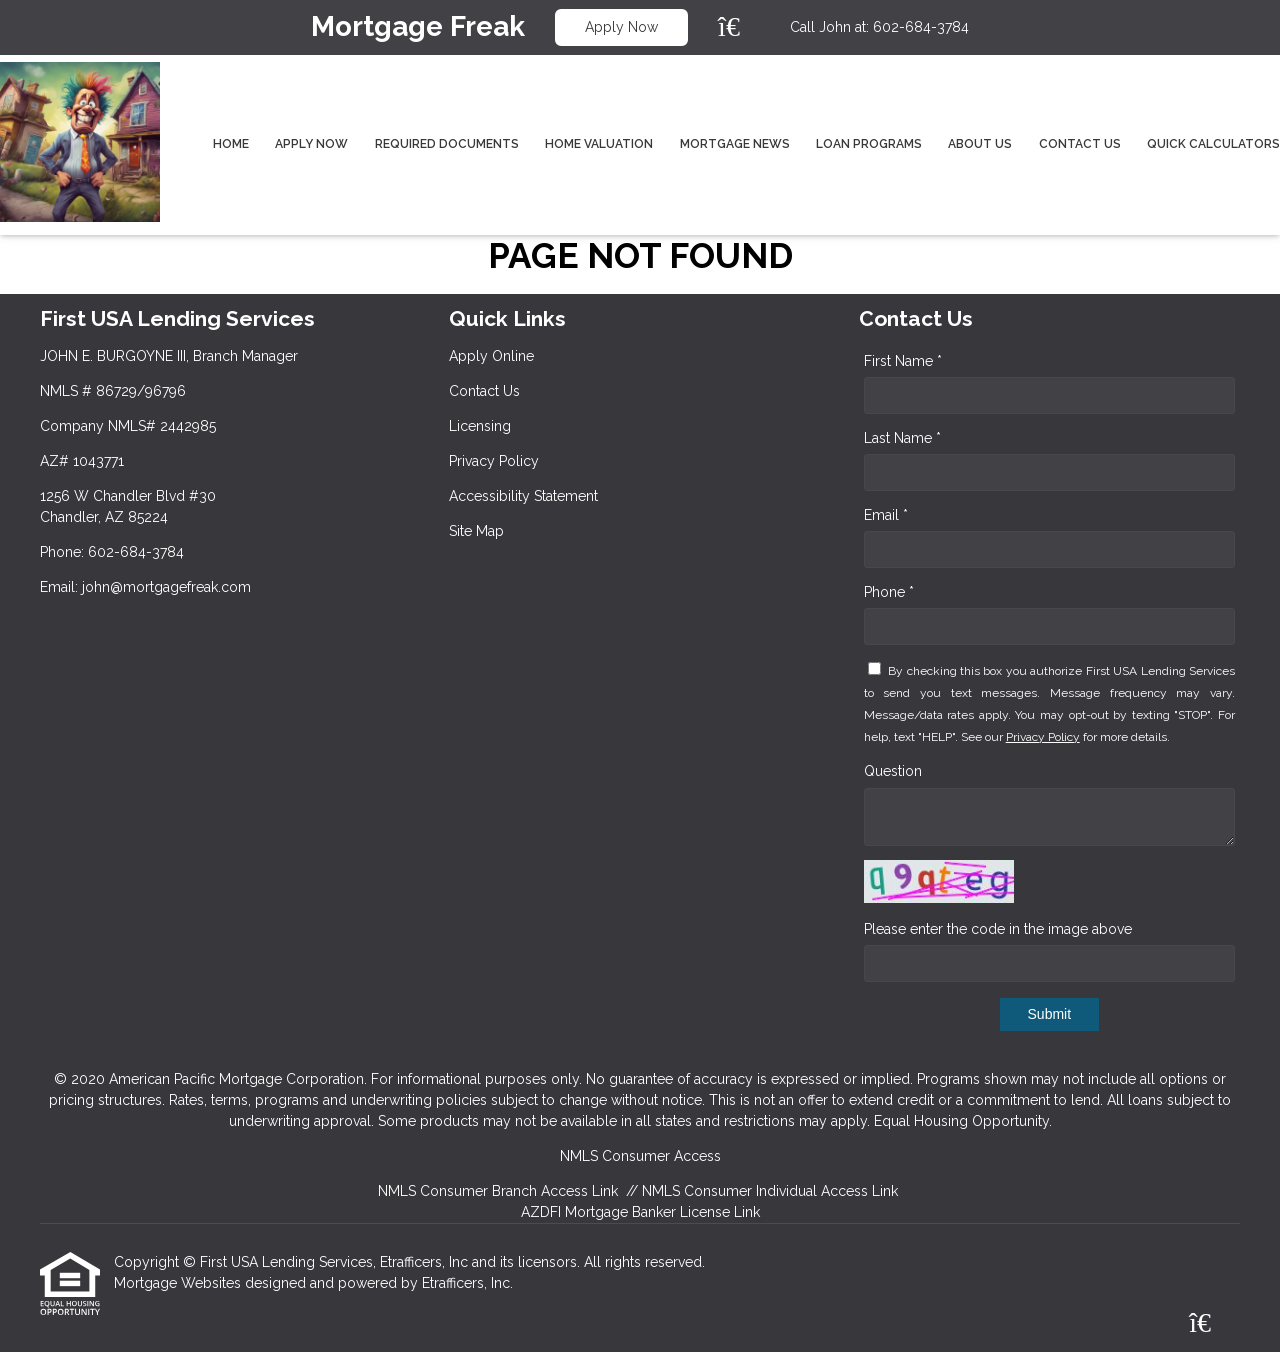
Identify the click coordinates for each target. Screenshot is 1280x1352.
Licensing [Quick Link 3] (480, 426)
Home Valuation (599, 144)
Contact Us (1080, 144)
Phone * (889, 592)
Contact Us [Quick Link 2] (484, 391)
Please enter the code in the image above (998, 929)
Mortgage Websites (179, 1283)
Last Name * (902, 438)
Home (231, 144)
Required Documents (447, 144)
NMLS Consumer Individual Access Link (770, 1191)
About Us (980, 144)
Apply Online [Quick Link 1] (491, 356)
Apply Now (621, 27)
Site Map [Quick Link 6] (476, 531)
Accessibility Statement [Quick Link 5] (523, 496)
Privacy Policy (1043, 737)
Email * (886, 515)
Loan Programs (869, 144)
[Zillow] (740, 27)
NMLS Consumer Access (640, 1156)
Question (893, 771)
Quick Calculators (1213, 144)
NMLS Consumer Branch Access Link (498, 1191)
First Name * (903, 361)
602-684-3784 (921, 27)
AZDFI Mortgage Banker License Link (640, 1212)
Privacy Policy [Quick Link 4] (494, 461)
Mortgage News (735, 144)
